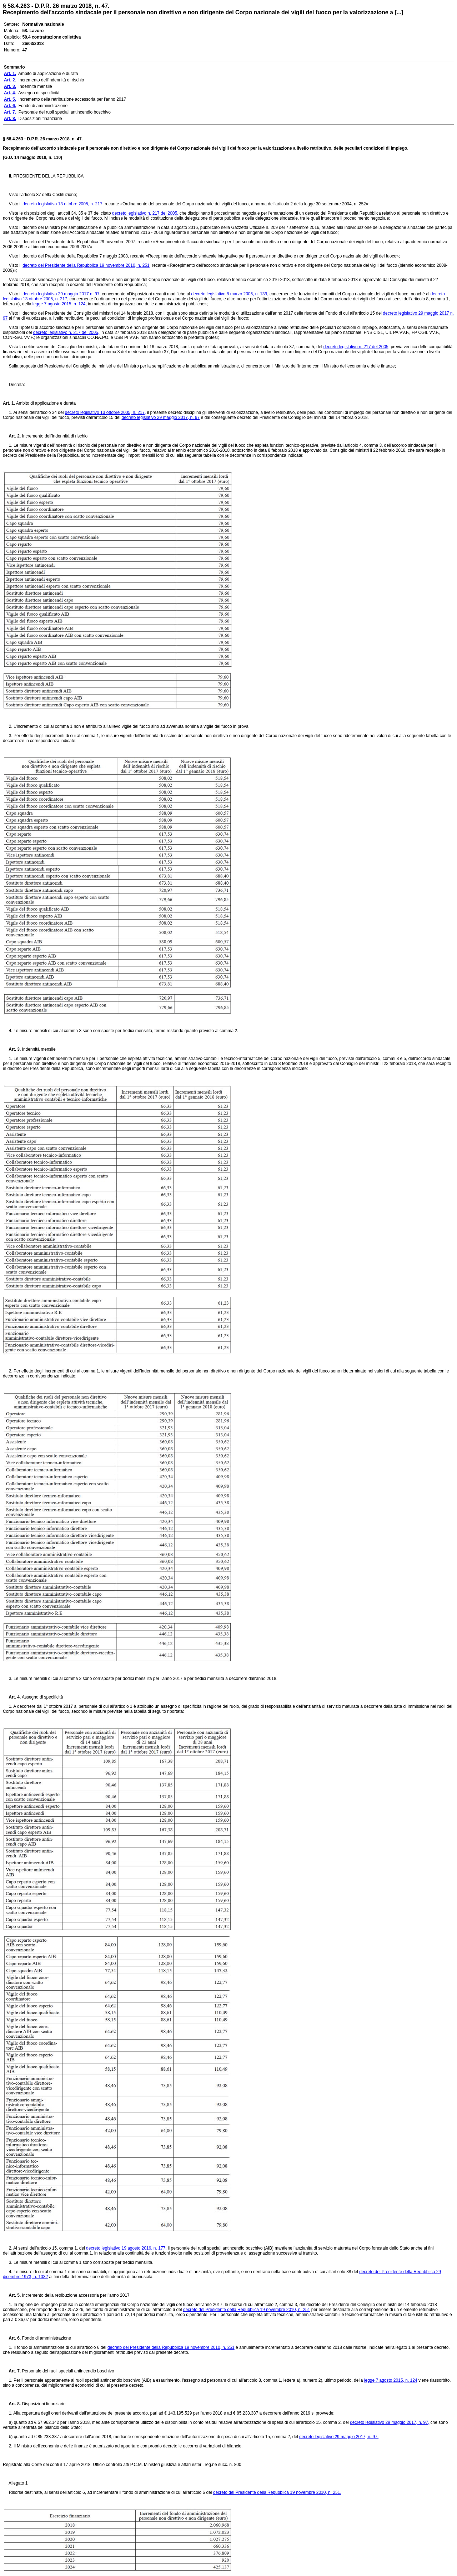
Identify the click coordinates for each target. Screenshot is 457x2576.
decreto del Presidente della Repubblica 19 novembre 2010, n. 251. (277, 2492)
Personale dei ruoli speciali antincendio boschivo (67, 2371)
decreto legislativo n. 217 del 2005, (145, 213)
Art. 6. (12, 2338)
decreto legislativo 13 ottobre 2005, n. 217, (63, 203)
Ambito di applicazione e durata (45, 403)
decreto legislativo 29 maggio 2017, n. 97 (160, 417)
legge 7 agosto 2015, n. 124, (59, 303)
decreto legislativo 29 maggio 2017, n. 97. (338, 2436)
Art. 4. (12, 1697)
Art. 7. (12, 2371)
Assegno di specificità (42, 1697)
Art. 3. (12, 1049)
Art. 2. (12, 436)
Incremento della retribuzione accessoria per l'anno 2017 (75, 2295)
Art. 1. (9, 403)
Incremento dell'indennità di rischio (54, 436)
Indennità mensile (38, 1049)
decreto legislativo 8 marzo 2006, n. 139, (229, 293)
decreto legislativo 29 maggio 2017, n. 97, (389, 2422)
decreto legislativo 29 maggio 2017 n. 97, (61, 293)
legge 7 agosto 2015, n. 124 (390, 2380)
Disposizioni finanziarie (43, 2403)
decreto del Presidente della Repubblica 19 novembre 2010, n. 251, (86, 265)
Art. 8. (12, 2403)
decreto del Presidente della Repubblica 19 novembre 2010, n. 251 (246, 2309)
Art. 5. (12, 2295)
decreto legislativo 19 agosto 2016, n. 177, (126, 2248)
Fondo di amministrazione (46, 2338)
